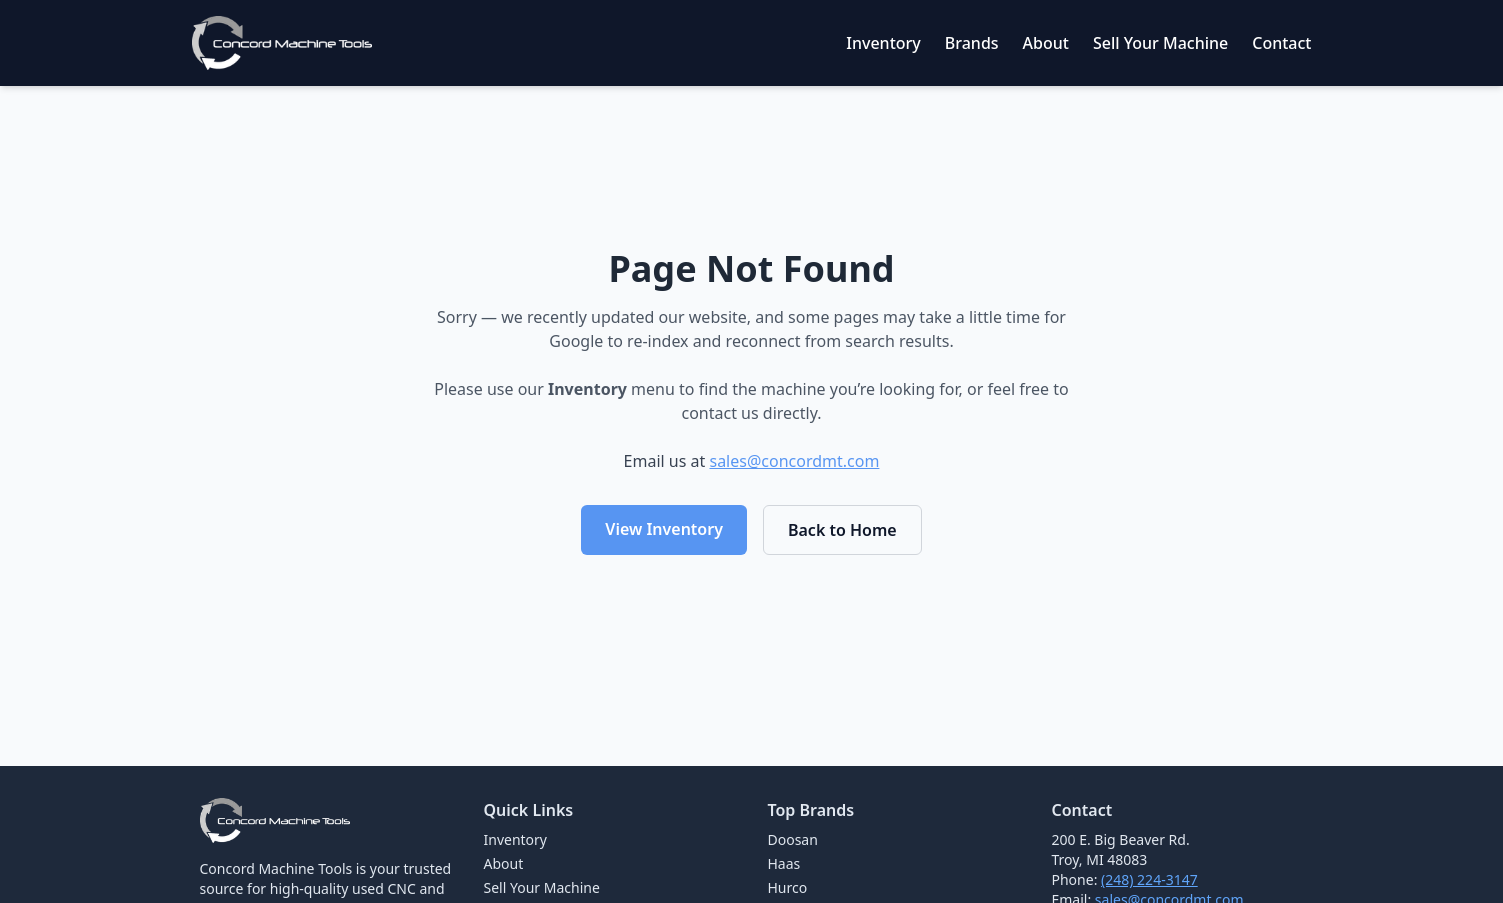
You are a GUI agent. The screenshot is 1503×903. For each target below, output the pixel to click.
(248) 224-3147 (1149, 879)
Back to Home (842, 530)
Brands (972, 43)
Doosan (793, 839)
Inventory (883, 43)
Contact (1281, 43)
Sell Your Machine (1160, 43)
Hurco (788, 887)
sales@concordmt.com (794, 461)
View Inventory (664, 529)
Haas (784, 863)
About (1046, 43)
